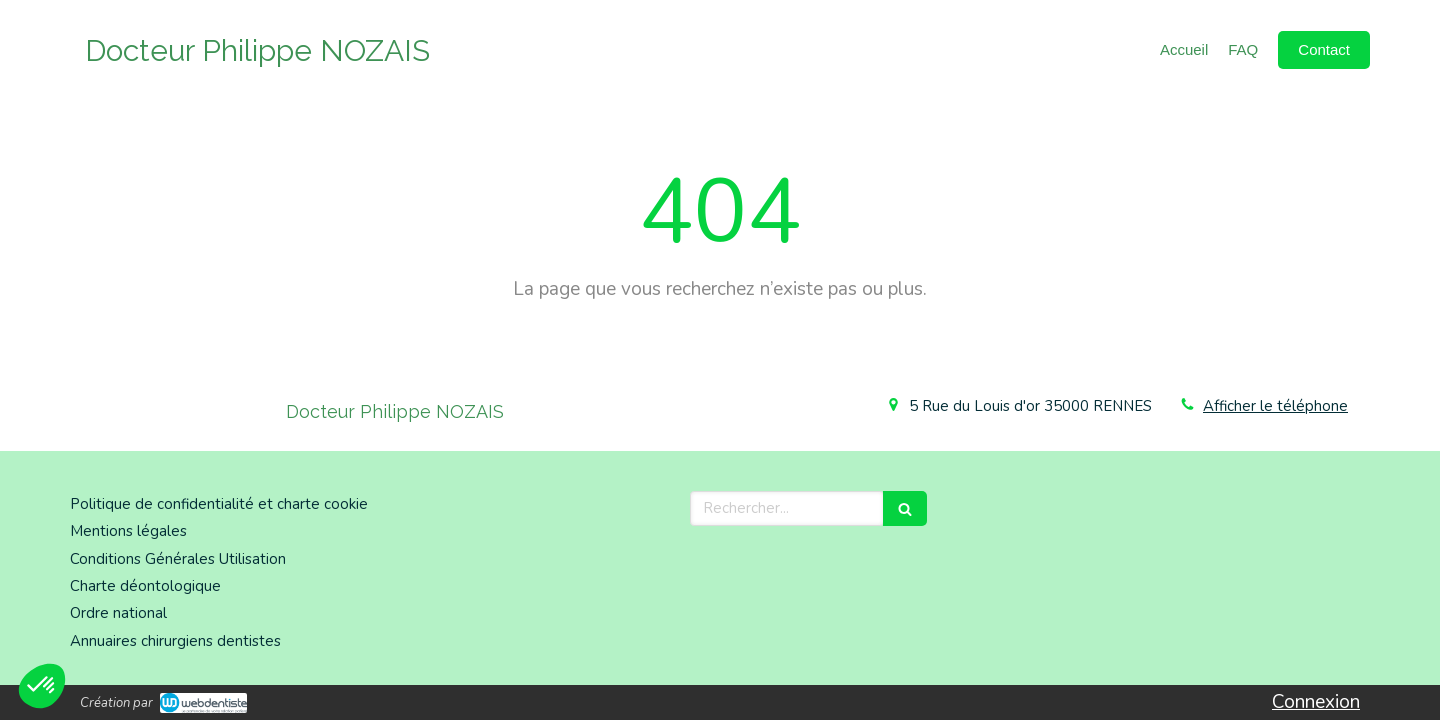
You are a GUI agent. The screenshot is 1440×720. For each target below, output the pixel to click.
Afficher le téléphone (1275, 406)
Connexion (1316, 702)
